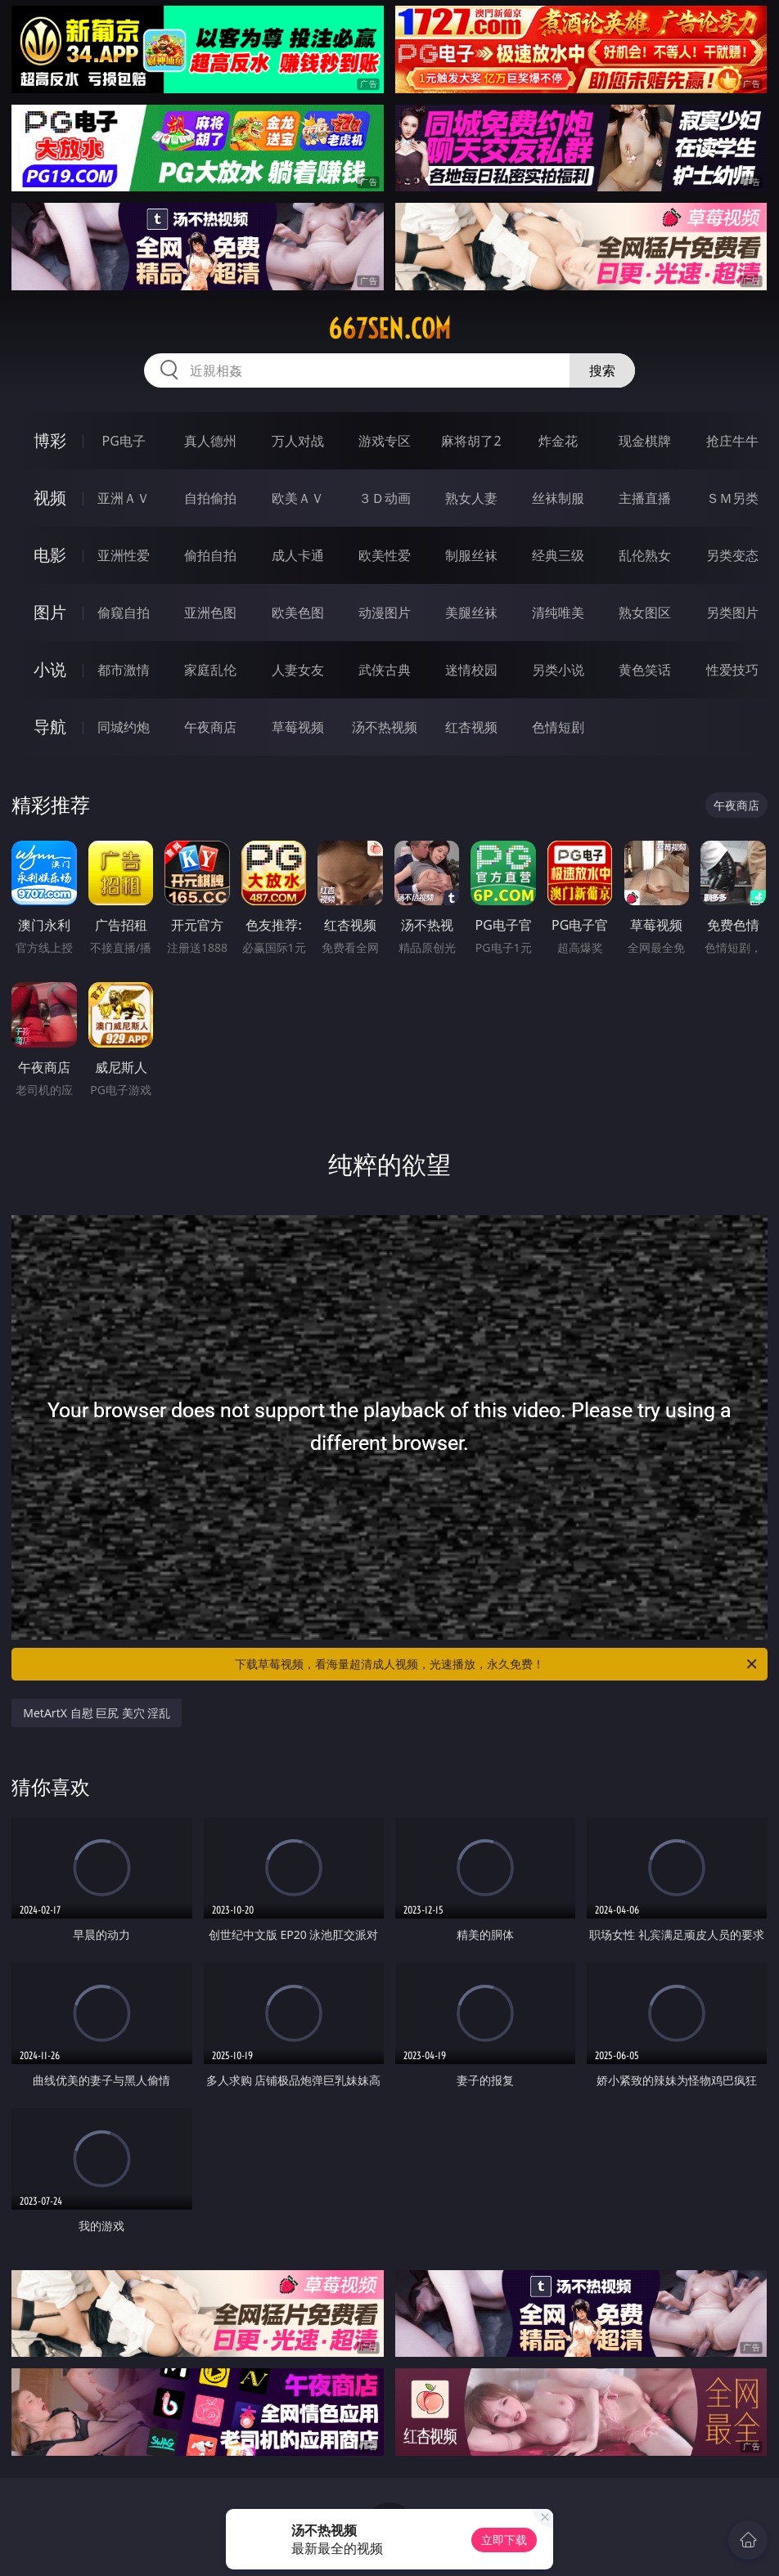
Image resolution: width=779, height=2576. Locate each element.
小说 (50, 669)
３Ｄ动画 (384, 498)
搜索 (602, 370)
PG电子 (124, 441)
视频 (50, 498)
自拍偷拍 (210, 498)
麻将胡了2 (471, 441)
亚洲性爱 (123, 555)
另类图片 (732, 613)
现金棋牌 (645, 441)
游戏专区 (384, 441)
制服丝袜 (471, 555)
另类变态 (732, 555)
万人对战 (298, 441)
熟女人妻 (471, 498)
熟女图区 (645, 613)
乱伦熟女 (645, 555)
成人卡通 (298, 555)
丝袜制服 (558, 498)
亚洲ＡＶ (123, 498)
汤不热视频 (384, 727)
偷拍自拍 (210, 555)
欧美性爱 (384, 555)
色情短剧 (558, 727)
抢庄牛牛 (732, 441)
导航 (50, 727)
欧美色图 (298, 613)
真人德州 (210, 441)
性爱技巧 (732, 670)
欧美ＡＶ (298, 498)
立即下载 (504, 2539)
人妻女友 (298, 670)
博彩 (50, 440)
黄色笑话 (645, 670)
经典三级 (558, 555)
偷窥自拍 (123, 613)
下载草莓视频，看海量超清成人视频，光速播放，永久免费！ (497, 1664)
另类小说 (558, 670)
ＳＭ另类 (732, 498)
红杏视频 (471, 727)
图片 (50, 612)
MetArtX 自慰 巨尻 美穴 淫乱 (96, 1713)
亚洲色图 (210, 613)
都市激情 (123, 670)
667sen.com (389, 328)
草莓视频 (298, 727)
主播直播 (645, 498)
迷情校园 (471, 670)
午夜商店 (210, 727)
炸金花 (558, 441)
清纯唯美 (558, 613)
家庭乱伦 (210, 670)
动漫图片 (384, 613)
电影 (50, 555)
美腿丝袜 (471, 613)
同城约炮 (123, 727)
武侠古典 (384, 670)
